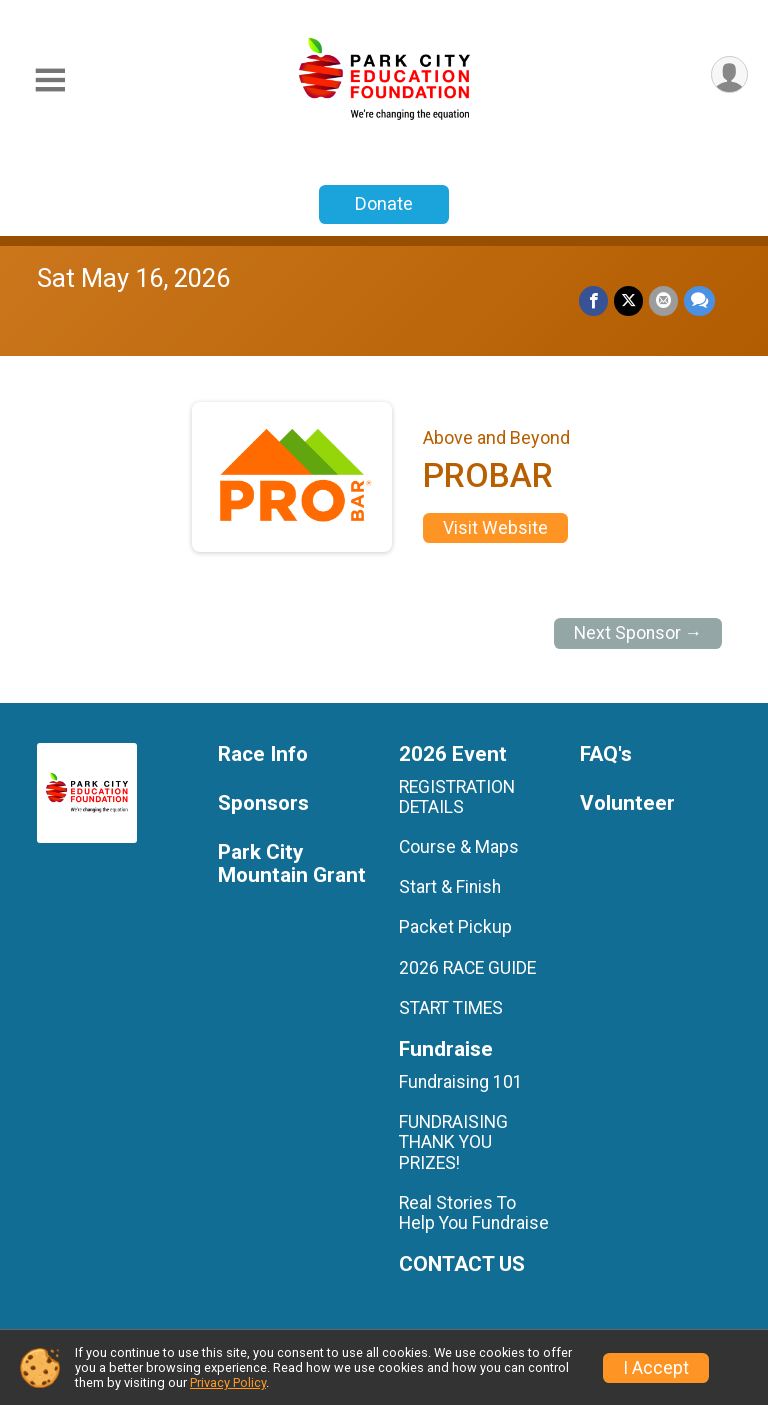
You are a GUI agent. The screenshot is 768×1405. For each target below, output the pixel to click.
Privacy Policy (228, 1382)
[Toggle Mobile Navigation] (50, 80)
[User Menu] (729, 74)
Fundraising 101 (461, 1082)
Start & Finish (450, 887)
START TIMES (451, 1008)
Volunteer (627, 803)
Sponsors (263, 803)
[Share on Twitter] (628, 300)
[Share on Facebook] (593, 300)
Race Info (263, 754)
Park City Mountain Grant (292, 864)
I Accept (656, 1368)
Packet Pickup (455, 927)
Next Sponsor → (638, 633)
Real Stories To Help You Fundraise (474, 1213)
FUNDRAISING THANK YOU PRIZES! (453, 1142)
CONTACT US (462, 1264)
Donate (384, 203)
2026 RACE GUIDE (467, 968)
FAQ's (606, 754)
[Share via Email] (663, 300)
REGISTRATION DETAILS (457, 797)
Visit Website (495, 528)
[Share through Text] (699, 300)
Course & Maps (459, 847)
